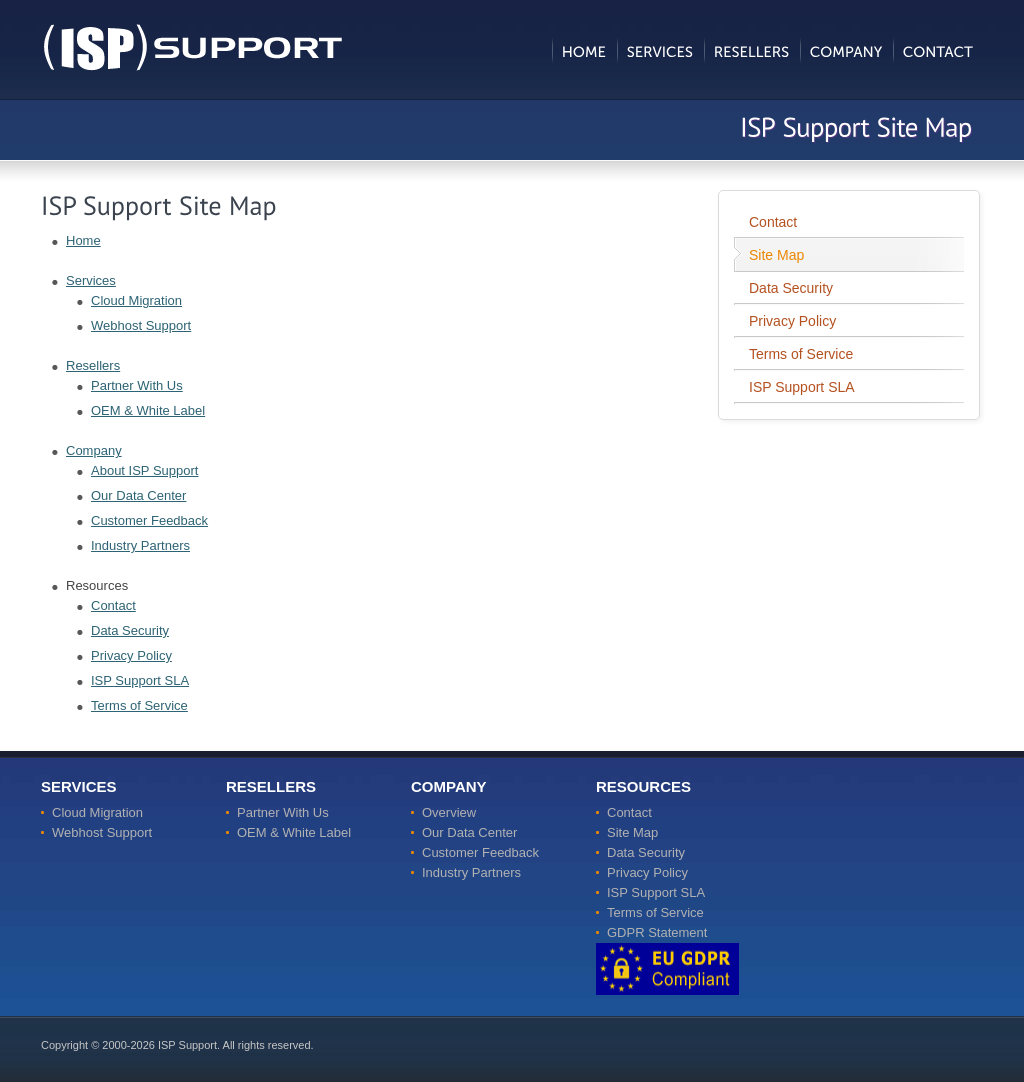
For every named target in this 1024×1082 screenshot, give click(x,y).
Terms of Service (139, 705)
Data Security (130, 630)
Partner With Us (137, 385)
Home (83, 240)
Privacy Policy (131, 655)
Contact (113, 605)
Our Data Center (138, 495)
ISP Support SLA (140, 680)
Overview (449, 812)
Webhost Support (141, 325)
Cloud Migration (136, 300)
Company (94, 450)
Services (91, 280)
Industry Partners (140, 545)
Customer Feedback (149, 520)
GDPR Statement (657, 932)
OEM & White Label (148, 410)
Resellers (93, 365)
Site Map (776, 255)
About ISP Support (144, 470)
